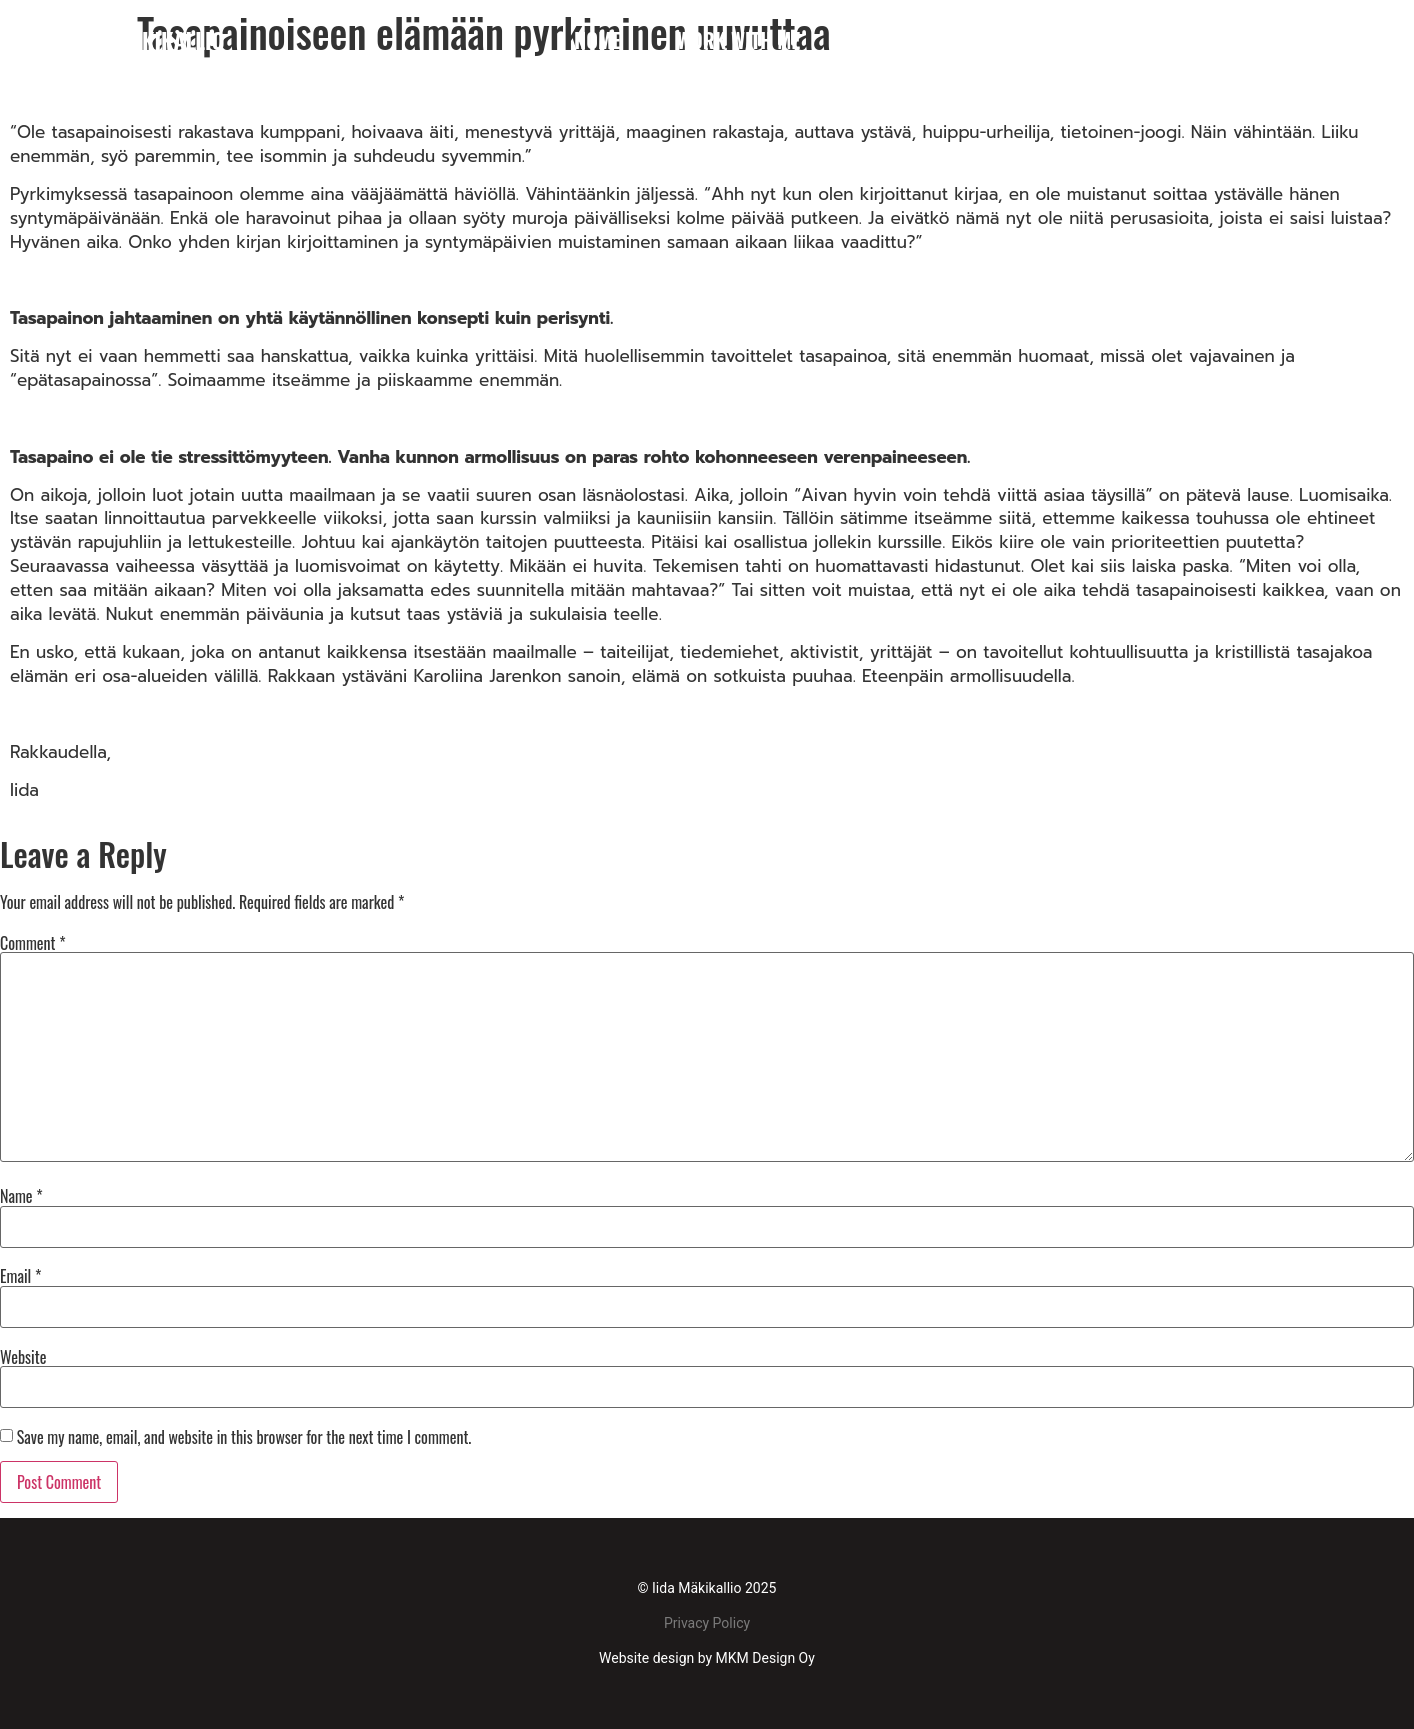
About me (897, 40)
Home (597, 40)
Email (20, 1276)
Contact (1297, 40)
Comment (33, 943)
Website (23, 1357)
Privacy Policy (707, 1623)
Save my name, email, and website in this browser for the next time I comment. (244, 1437)
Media (1022, 40)
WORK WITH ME (738, 40)
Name (21, 1196)
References (1153, 40)
